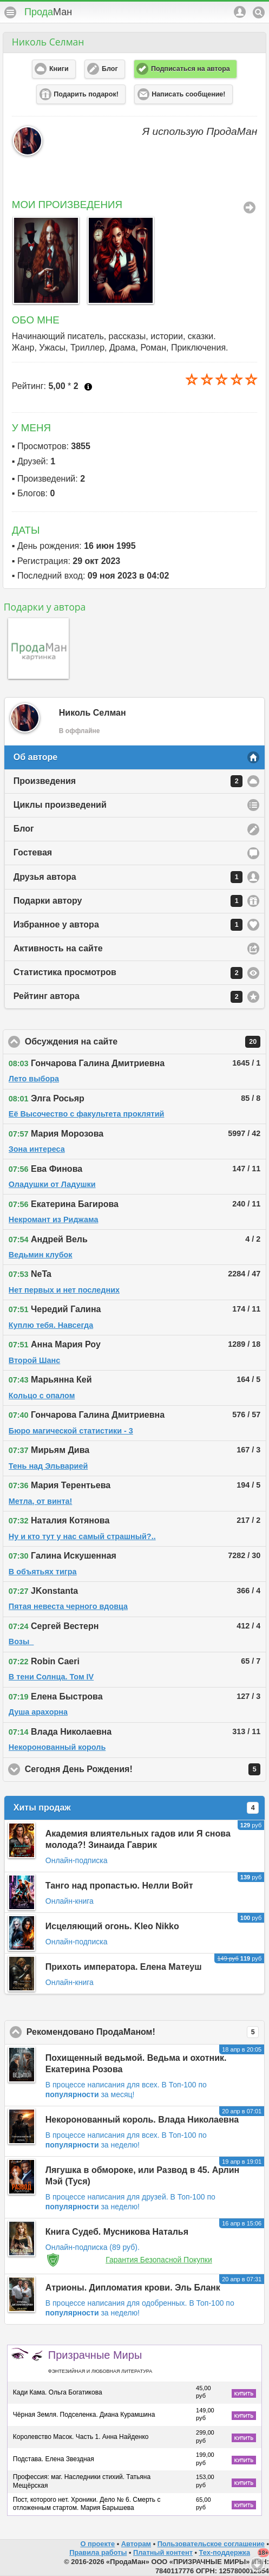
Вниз (257, 2564)
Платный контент (163, 2552)
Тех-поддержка (225, 2552)
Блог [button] (110, 69)
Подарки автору (128, 901)
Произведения (128, 781)
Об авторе (35, 757)
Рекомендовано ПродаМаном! (144, 2032)
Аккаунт (239, 12)
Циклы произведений (60, 804)
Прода (48, 12)
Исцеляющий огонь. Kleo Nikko (112, 1926)
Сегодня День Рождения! (142, 1769)
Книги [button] (59, 69)
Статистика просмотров (128, 973)
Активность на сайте (58, 948)
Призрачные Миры (100, 2361)
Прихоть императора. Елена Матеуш (123, 1966)
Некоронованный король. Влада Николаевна (142, 2119)
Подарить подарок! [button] (86, 94)
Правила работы (98, 2552)
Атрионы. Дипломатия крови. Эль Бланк (132, 2287)
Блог (24, 828)
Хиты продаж (136, 1808)
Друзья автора (128, 877)
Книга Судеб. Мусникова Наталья (116, 2231)
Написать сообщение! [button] (188, 94)
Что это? (88, 386)
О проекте (97, 2544)
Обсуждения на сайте (142, 1042)
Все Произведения (249, 207)
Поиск (258, 12)
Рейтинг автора (128, 997)
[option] (44, 260)
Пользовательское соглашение (211, 2544)
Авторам (136, 2544)
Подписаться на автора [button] (190, 69)
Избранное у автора (128, 925)
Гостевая (33, 852)
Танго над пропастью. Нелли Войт (119, 1885)
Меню (10, 12)
